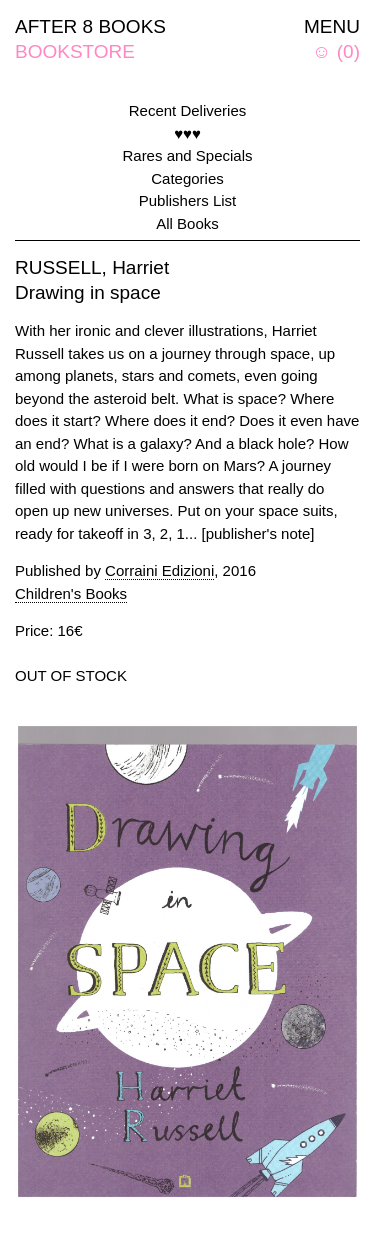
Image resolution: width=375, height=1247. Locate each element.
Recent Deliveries (188, 110)
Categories (187, 178)
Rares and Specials (187, 155)
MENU (332, 26)
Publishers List (188, 200)
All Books (187, 223)
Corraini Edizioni (159, 570)
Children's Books (71, 593)
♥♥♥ (187, 133)
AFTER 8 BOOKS (90, 26)
